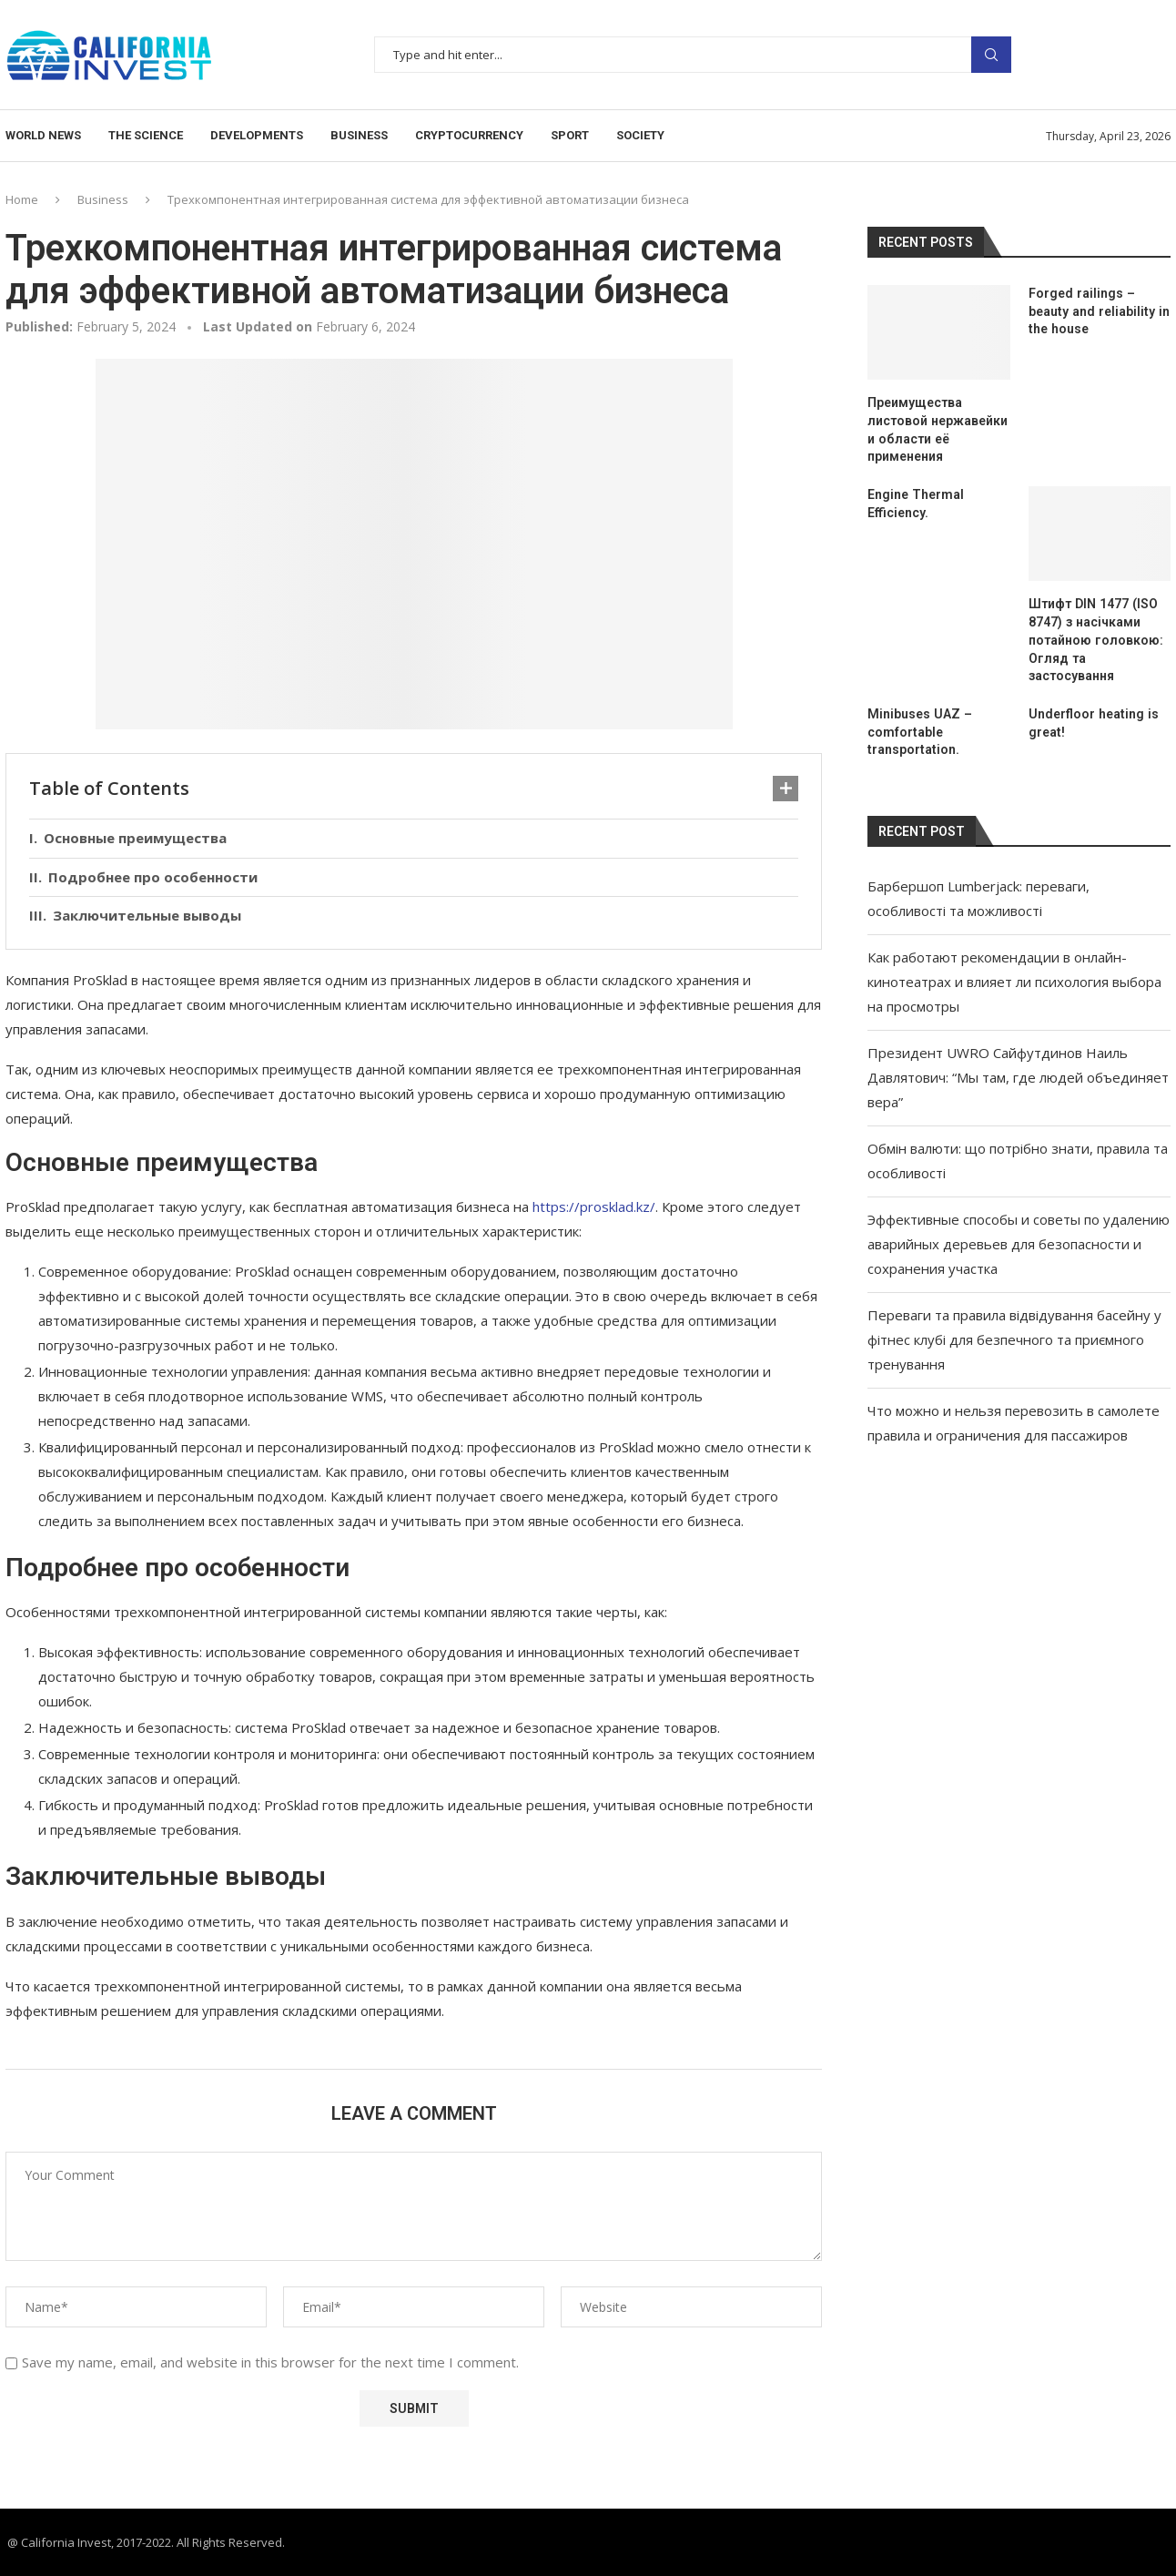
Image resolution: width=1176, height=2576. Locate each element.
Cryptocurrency (469, 135)
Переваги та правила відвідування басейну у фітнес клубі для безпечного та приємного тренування (1014, 1338)
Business (359, 135)
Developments (256, 135)
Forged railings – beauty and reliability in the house (1098, 311)
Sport (570, 135)
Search (991, 54)
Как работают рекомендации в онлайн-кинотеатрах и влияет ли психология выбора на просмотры (1014, 980)
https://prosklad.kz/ (593, 1206)
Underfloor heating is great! (1093, 722)
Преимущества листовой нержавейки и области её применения (937, 429)
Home (21, 199)
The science (145, 135)
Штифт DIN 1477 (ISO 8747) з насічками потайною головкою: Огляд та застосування (1095, 639)
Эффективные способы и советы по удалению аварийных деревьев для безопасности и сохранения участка (1018, 1243)
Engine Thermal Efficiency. (915, 503)
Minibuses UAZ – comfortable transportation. (918, 731)
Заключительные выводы (147, 915)
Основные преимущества (135, 838)
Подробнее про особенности (153, 877)
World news (43, 135)
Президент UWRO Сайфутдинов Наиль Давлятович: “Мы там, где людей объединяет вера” (1018, 1076)
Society (640, 135)
